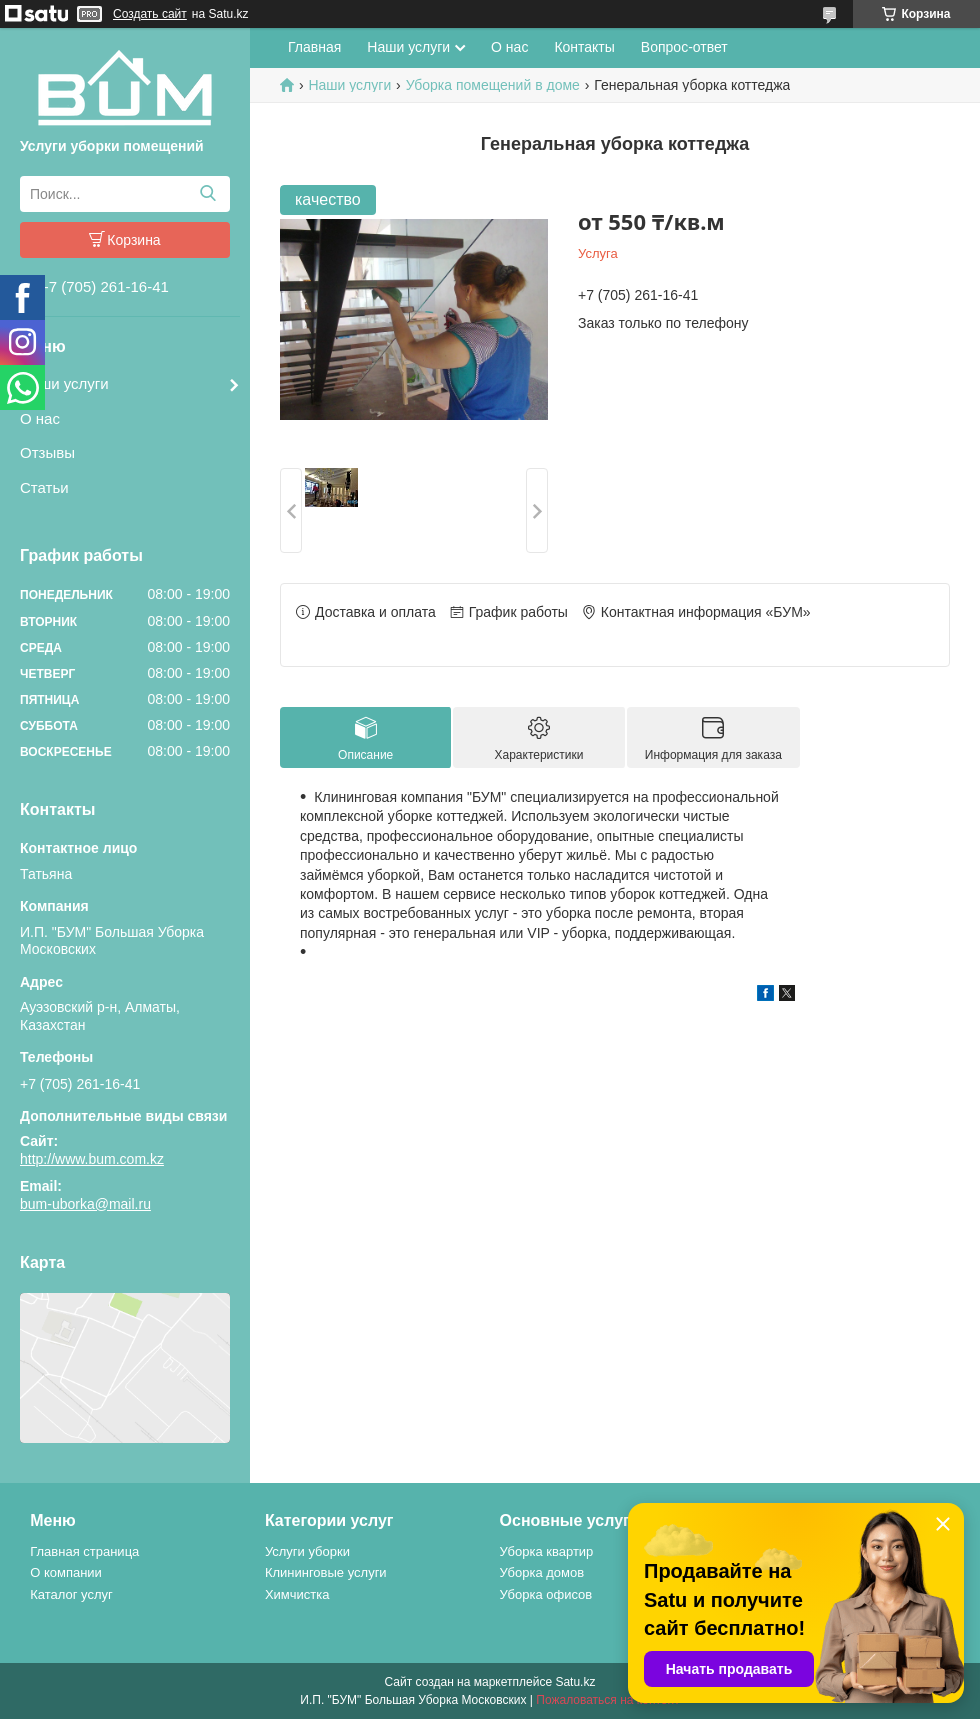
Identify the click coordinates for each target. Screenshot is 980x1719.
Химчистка (297, 1594)
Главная (314, 47)
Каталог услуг (71, 1594)
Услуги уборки (307, 1551)
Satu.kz (575, 1682)
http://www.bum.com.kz (92, 1159)
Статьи (44, 487)
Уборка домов (542, 1572)
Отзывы (47, 452)
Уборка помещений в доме (493, 85)
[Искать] (207, 194)
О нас (40, 418)
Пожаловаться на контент (607, 1700)
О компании (66, 1572)
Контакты (584, 47)
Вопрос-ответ (684, 47)
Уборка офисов (546, 1594)
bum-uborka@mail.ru (85, 1204)
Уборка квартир (547, 1551)
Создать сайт (150, 14)
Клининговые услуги (326, 1572)
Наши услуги (64, 383)
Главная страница (84, 1551)
